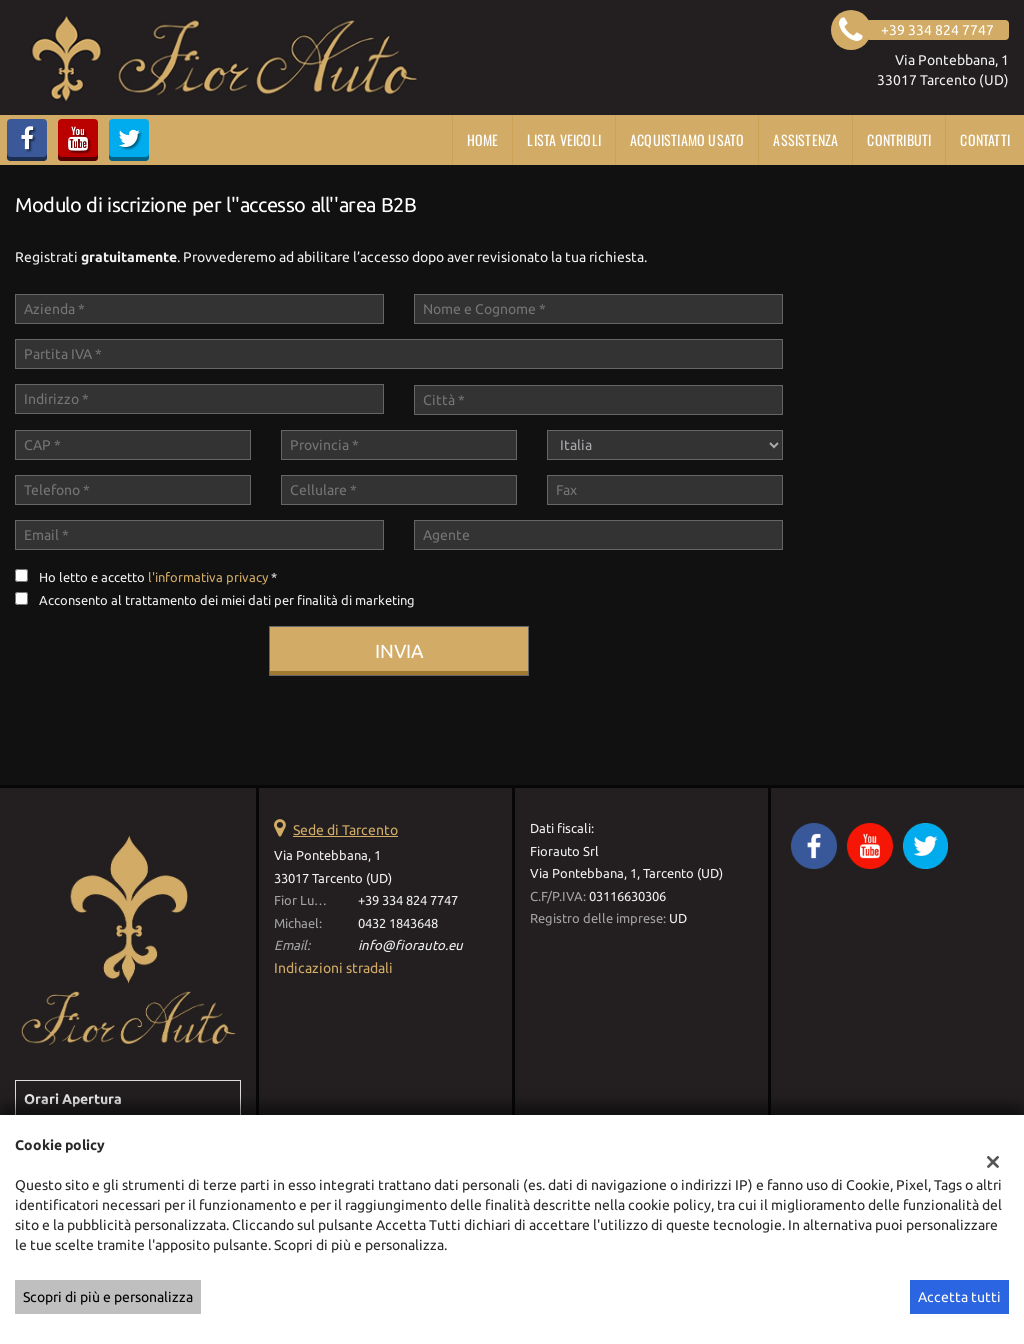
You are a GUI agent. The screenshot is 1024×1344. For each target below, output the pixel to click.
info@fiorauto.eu (410, 945)
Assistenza (805, 139)
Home (483, 139)
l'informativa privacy (208, 577)
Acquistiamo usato (687, 139)
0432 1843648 (398, 923)
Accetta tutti (959, 1297)
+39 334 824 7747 (408, 900)
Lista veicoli (564, 139)
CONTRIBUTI (899, 139)
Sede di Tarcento (345, 830)
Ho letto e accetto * (158, 577)
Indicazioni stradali (333, 968)
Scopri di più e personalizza (108, 1297)
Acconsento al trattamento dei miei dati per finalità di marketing (227, 600)
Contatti (985, 139)
